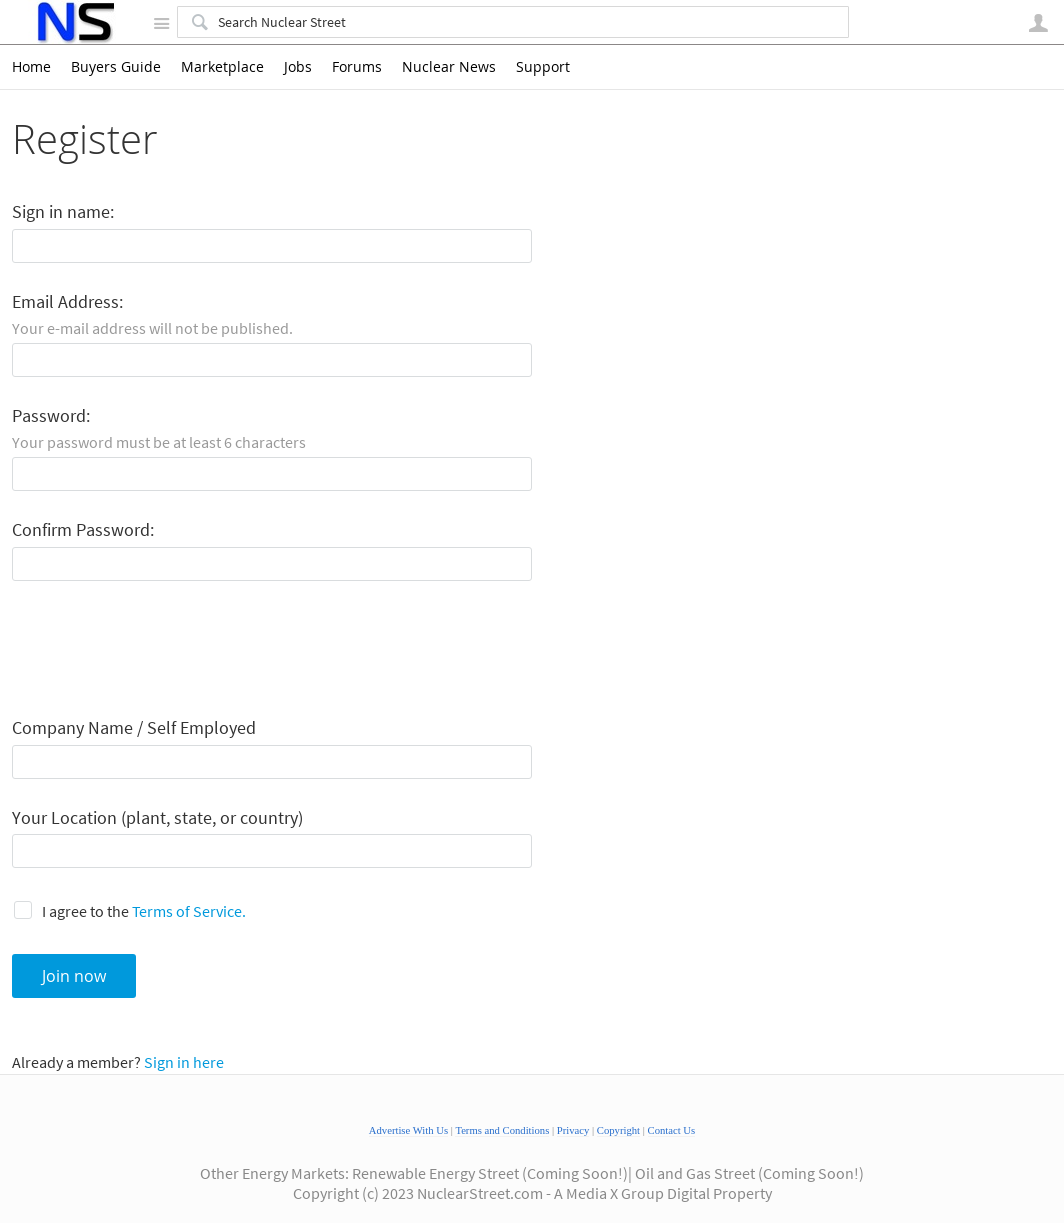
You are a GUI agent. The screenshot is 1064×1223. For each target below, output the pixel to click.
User (1038, 23)
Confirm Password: (83, 530)
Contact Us (672, 1130)
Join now (74, 976)
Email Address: (67, 302)
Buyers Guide (116, 67)
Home (31, 67)
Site (161, 23)
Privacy (573, 1130)
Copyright (618, 1130)
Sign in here (184, 1062)
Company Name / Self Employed (134, 728)
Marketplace (222, 67)
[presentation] (164, 650)
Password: (51, 416)
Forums (357, 67)
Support (543, 67)
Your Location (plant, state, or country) (157, 818)
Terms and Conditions (502, 1130)
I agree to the (144, 911)
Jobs (298, 67)
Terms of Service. (189, 911)
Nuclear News (449, 67)
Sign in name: (63, 212)
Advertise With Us (408, 1130)
